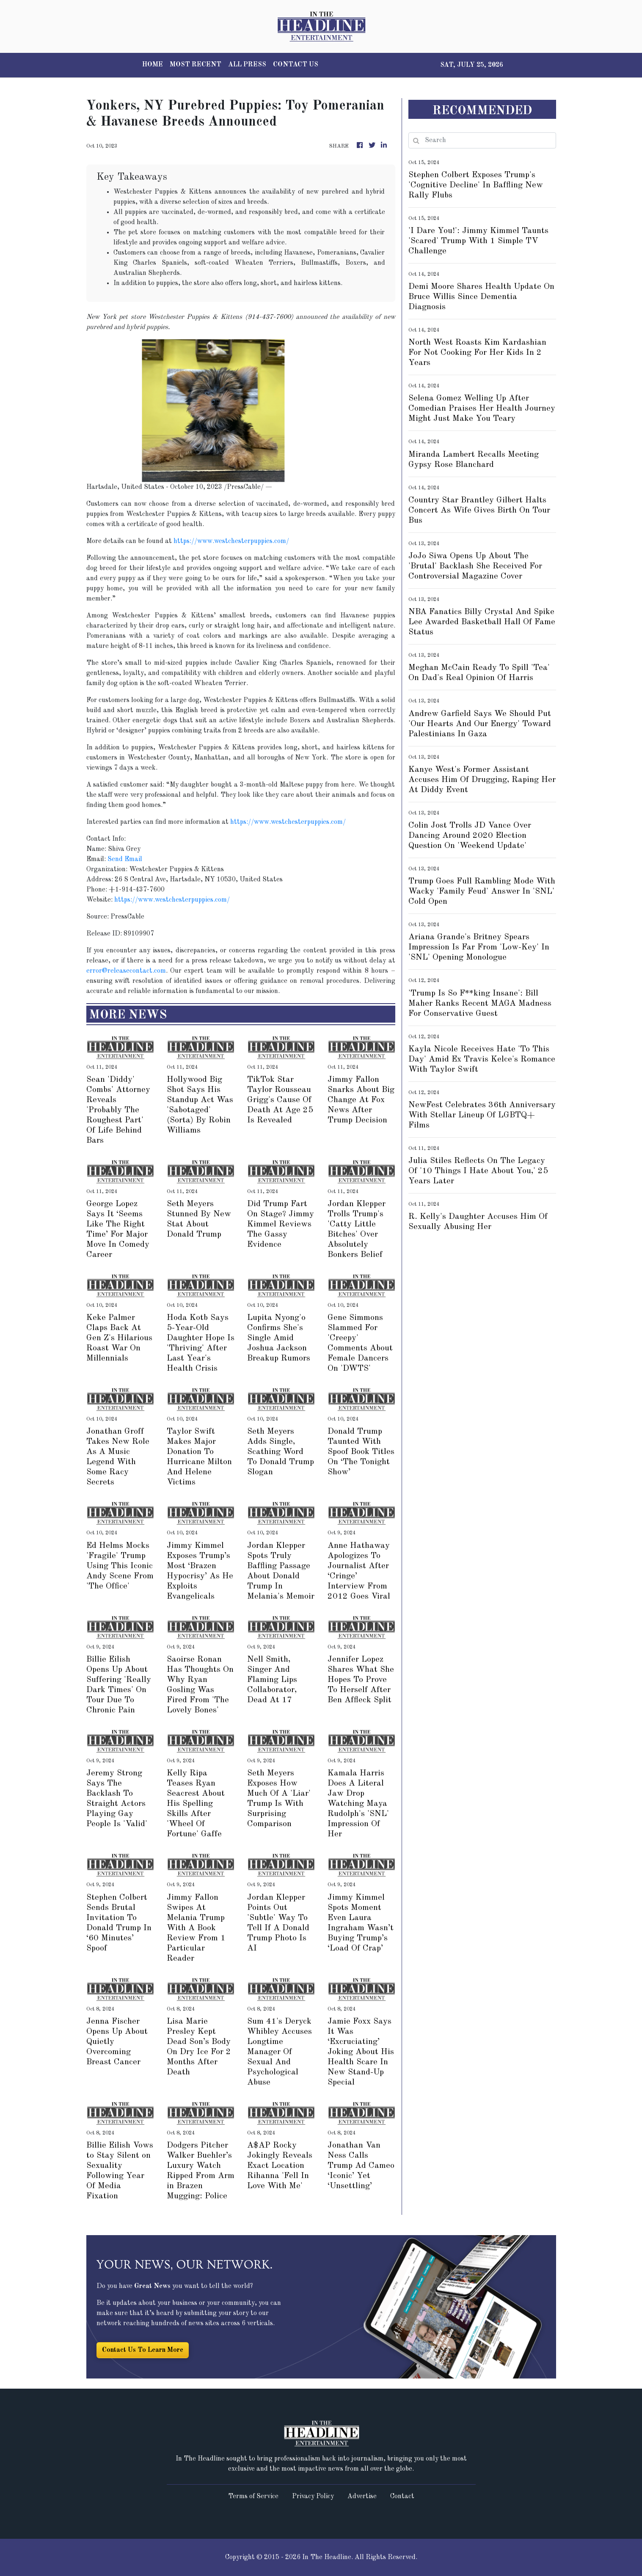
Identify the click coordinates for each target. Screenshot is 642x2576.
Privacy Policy (313, 2496)
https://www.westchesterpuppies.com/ (231, 541)
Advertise (362, 2496)
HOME (152, 64)
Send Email (124, 859)
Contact (402, 2496)
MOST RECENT (195, 64)
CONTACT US (295, 64)
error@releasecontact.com (126, 971)
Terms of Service (253, 2496)
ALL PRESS (247, 64)
